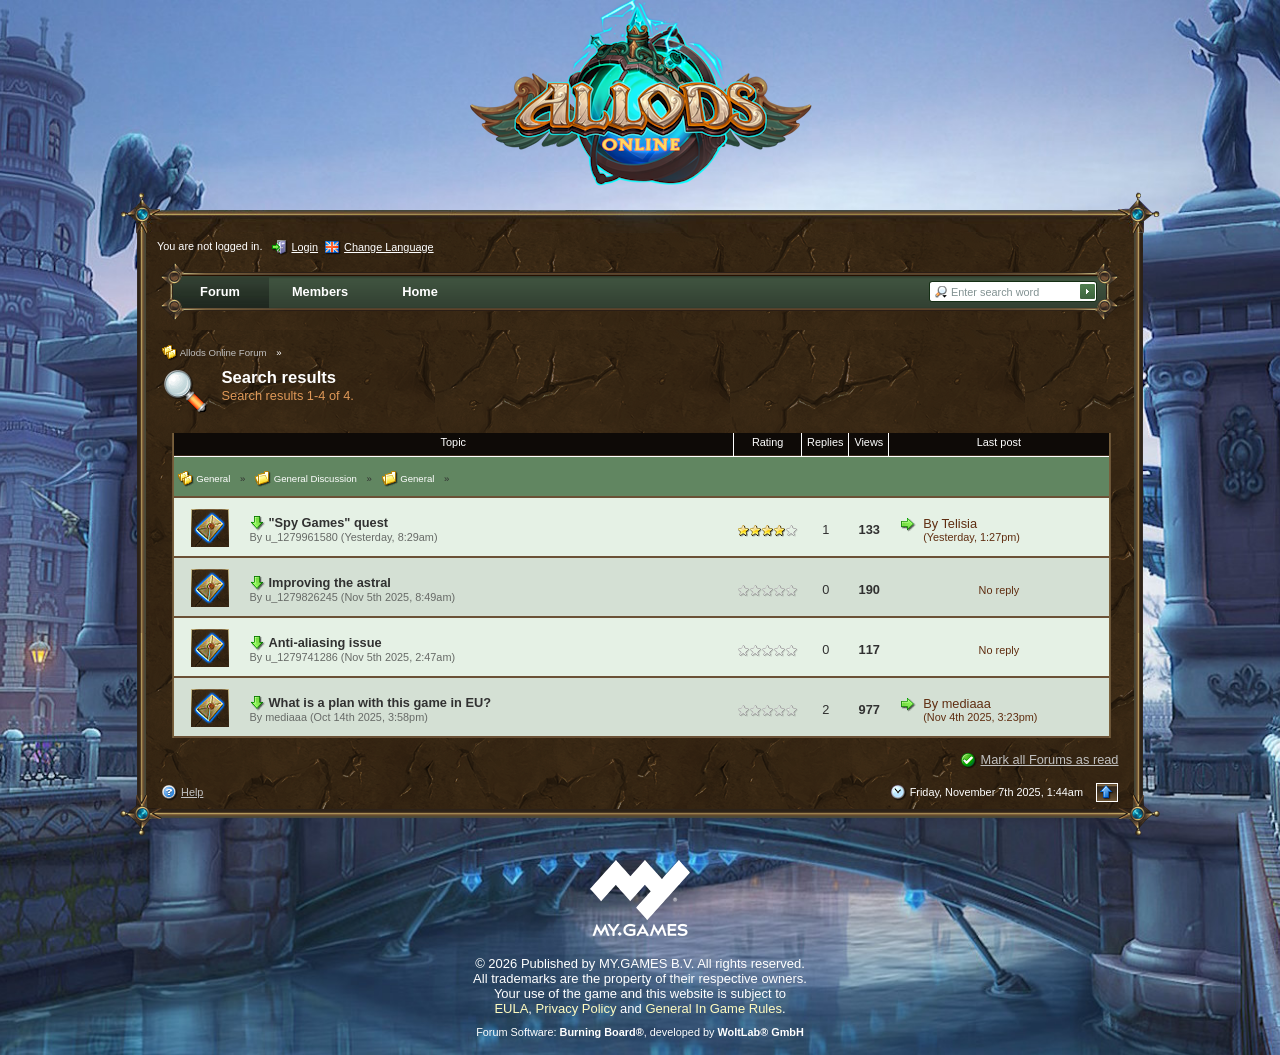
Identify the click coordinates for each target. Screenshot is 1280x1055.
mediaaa (286, 717)
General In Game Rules (713, 1008)
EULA (511, 1008)
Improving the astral (330, 582)
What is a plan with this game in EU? (380, 702)
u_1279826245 (301, 597)
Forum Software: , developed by (640, 1032)
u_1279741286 (301, 657)
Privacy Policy (576, 1008)
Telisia (959, 523)
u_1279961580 (301, 537)
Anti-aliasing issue (325, 642)
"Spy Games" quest (329, 522)
